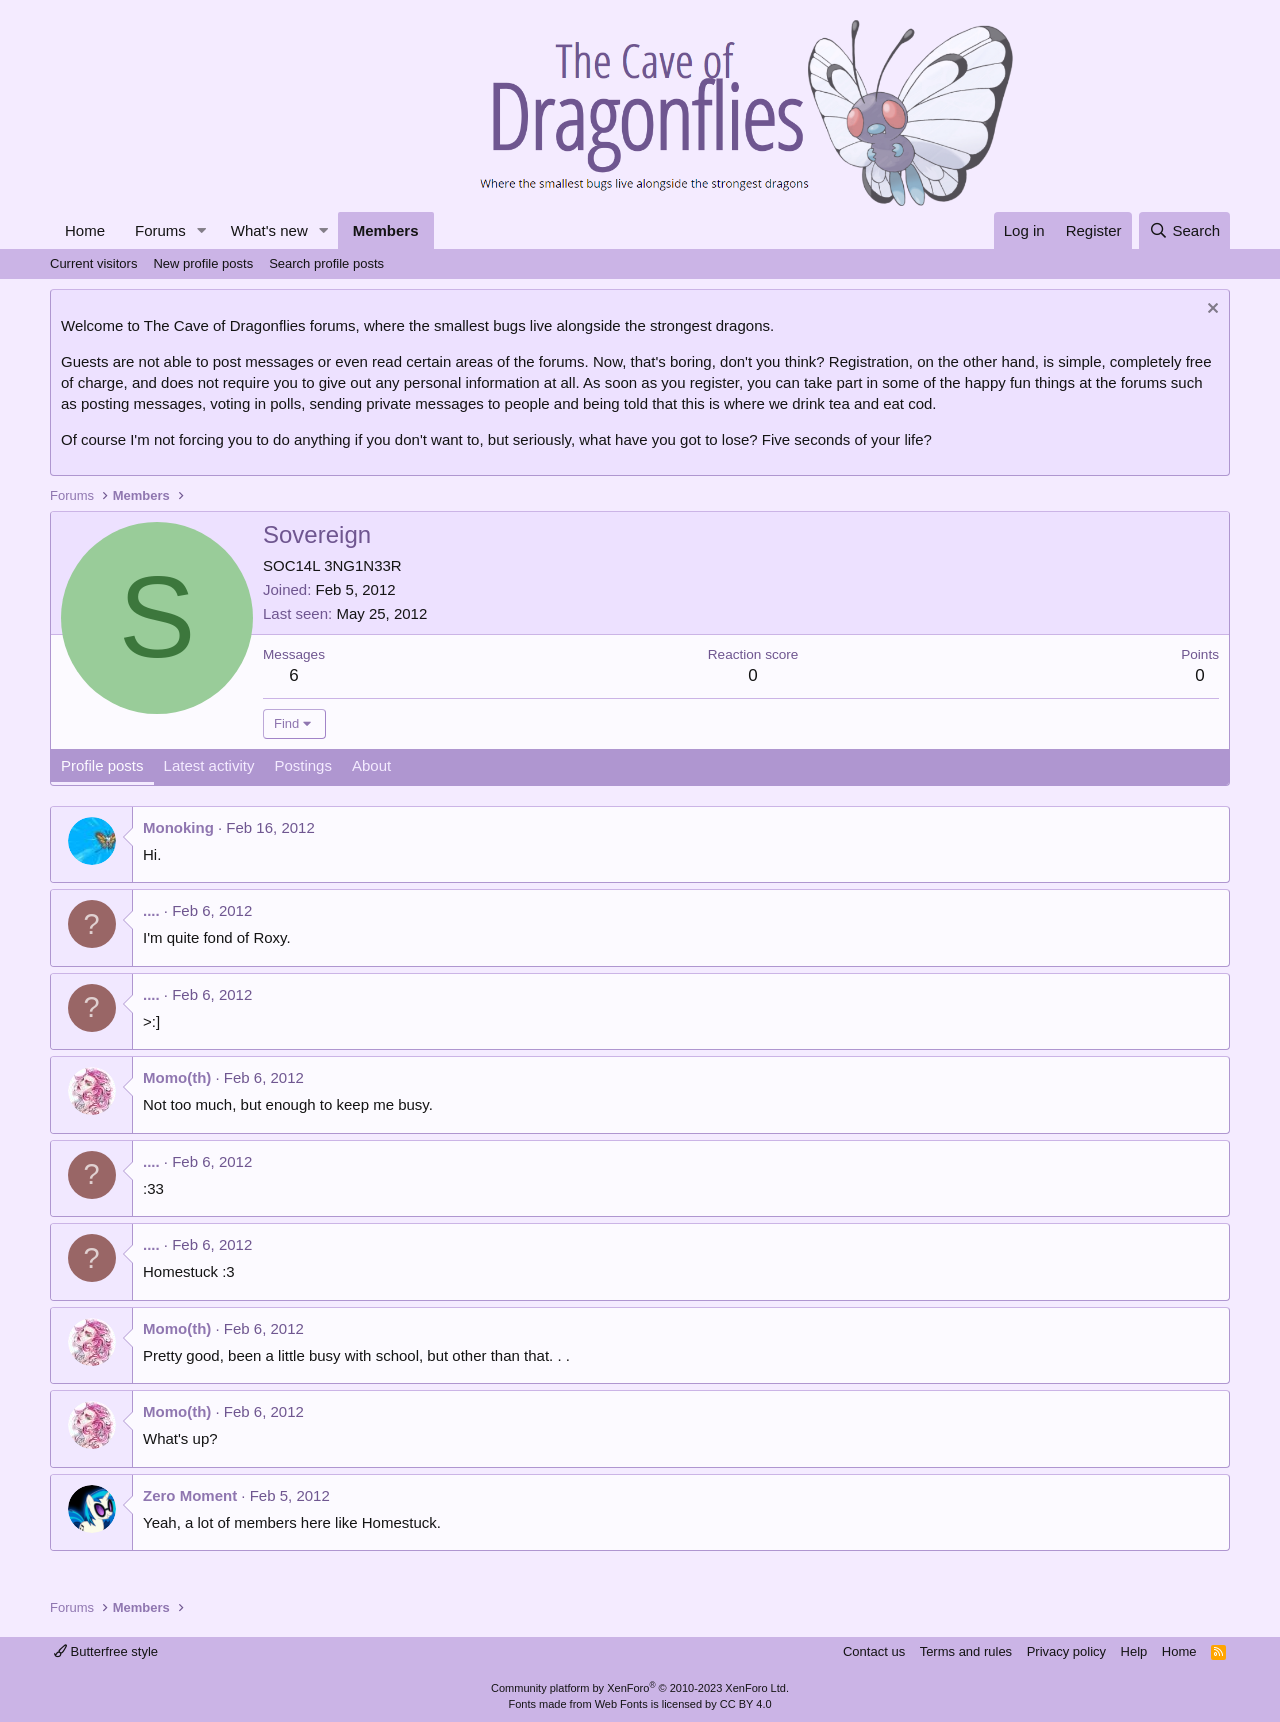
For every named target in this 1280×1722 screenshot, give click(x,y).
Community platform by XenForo (640, 1688)
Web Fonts (621, 1704)
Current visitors (93, 263)
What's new (269, 230)
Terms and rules (966, 1651)
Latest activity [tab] (209, 765)
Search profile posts (326, 263)
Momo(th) (177, 1077)
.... (151, 910)
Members (386, 230)
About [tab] (371, 765)
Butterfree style (106, 1651)
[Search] (1184, 230)
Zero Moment (190, 1495)
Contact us (874, 1651)
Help (1134, 1651)
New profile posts (203, 263)
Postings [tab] (303, 765)
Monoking (178, 827)
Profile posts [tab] (102, 765)
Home (85, 230)
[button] (202, 230)
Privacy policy (1066, 1651)
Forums (160, 230)
